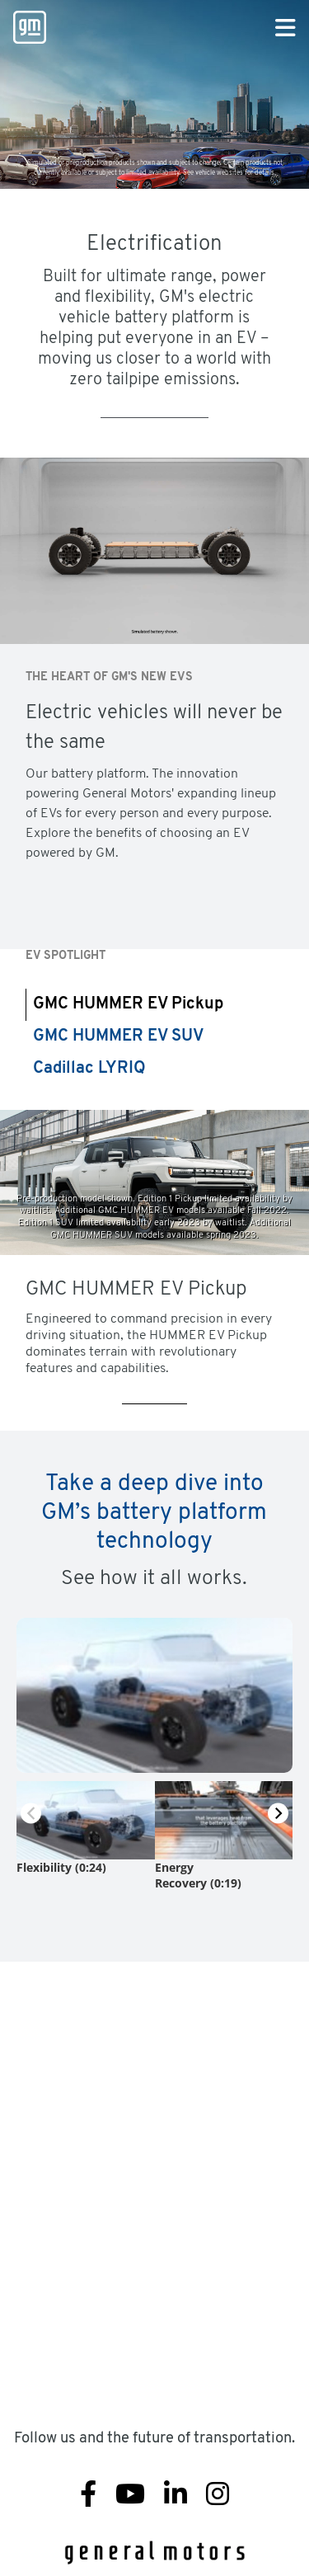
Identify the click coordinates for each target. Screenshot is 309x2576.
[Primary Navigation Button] (285, 29)
